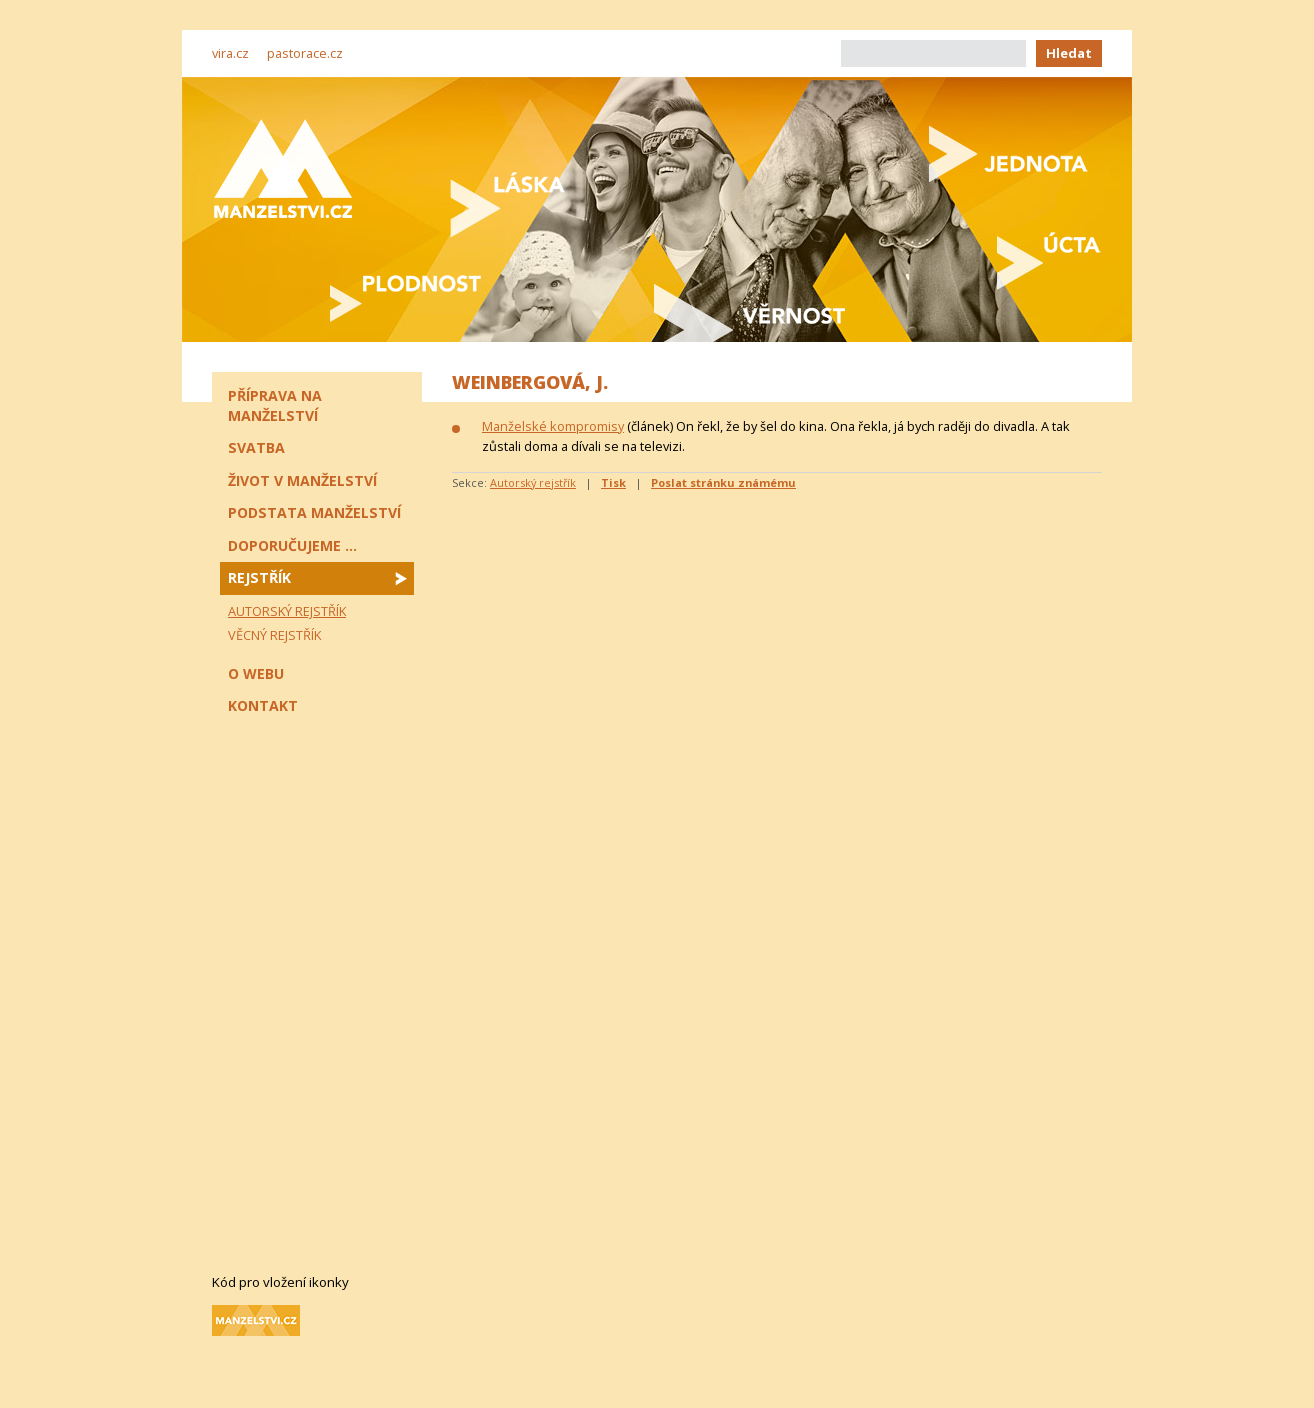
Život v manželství (302, 480)
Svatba (256, 447)
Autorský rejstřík (533, 482)
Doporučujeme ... (292, 545)
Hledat (1069, 53)
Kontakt (263, 705)
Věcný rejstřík (274, 635)
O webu (256, 673)
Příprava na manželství (275, 405)
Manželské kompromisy (553, 426)
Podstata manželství (314, 512)
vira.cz (230, 53)
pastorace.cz (305, 53)
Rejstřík (259, 577)
